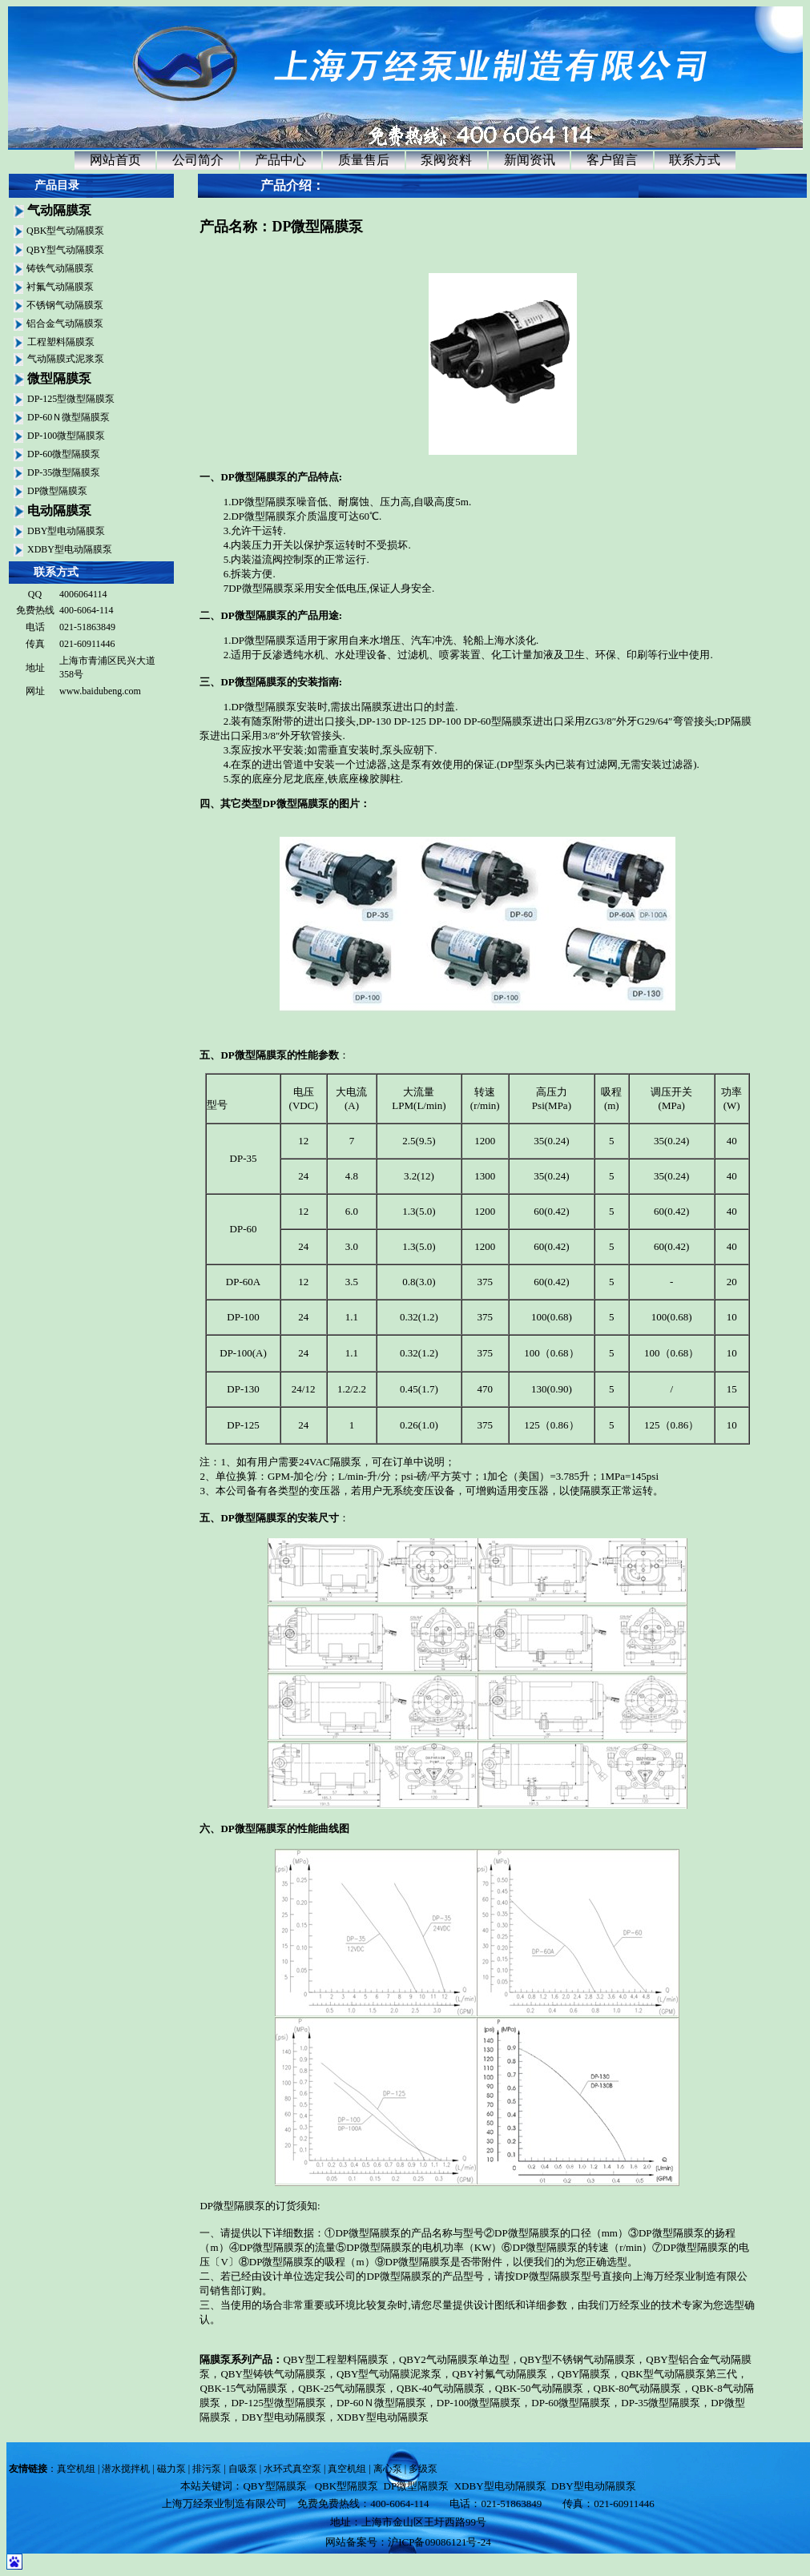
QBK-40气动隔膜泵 (441, 2388)
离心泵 (387, 2468)
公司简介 (198, 160)
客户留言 (612, 160)
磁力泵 (171, 2468)
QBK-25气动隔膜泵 (342, 2388)
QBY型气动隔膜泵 (65, 249)
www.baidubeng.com (100, 691)
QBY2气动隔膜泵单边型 (454, 2359)
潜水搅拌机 (126, 2468)
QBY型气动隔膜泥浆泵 (388, 2374)
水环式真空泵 (292, 2468)
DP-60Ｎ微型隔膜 (376, 2403)
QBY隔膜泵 (584, 2374)
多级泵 (423, 2468)
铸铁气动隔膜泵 (60, 268)
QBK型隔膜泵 (346, 2486)
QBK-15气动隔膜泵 (243, 2388)
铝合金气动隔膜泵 (64, 323)
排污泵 (206, 2468)
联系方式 (694, 160)
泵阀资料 (446, 160)
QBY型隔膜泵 (274, 2486)
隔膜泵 (215, 2359)
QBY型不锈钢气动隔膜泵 (577, 2359)
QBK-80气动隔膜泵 (638, 2388)
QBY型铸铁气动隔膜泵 (272, 2374)
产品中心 (280, 160)
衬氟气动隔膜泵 (60, 286)
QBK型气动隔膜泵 (65, 230)
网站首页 (115, 160)
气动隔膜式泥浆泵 (65, 358)
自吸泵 (242, 2468)
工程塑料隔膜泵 (61, 342)
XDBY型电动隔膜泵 (69, 549)
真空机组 (76, 2468)
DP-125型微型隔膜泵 (71, 398)
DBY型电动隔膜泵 (66, 530)
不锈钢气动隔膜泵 (64, 305)
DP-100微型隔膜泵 (66, 435)
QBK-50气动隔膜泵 (539, 2388)
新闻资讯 (529, 160)
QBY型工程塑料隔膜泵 (335, 2359)
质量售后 (363, 160)
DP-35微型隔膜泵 (63, 472)
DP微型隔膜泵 (57, 490)
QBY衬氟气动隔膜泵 (499, 2374)
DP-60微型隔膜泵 (63, 454)
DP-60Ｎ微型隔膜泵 (68, 417)
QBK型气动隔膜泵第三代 (678, 2374)
